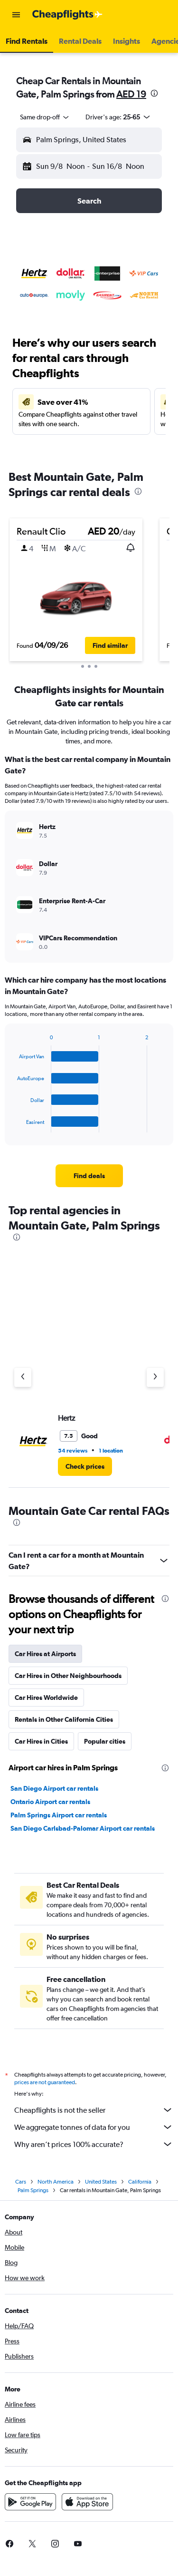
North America (55, 2181)
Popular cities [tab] (104, 1741)
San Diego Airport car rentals (54, 1788)
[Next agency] (155, 1377)
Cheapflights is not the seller (93, 2110)
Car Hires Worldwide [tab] (46, 1697)
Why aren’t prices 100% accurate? (93, 2144)
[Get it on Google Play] (30, 2501)
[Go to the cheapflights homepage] (67, 15)
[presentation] (154, 93)
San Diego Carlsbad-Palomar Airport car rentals (82, 1828)
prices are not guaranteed (44, 2082)
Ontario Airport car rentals (50, 1801)
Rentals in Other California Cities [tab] (64, 1719)
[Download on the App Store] (87, 2501)
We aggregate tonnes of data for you (93, 2127)
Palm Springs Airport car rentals (58, 1815)
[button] (16, 14)
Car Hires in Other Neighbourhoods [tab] (68, 1675)
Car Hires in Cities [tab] (41, 1741)
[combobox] (45, 117)
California (139, 2181)
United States (101, 2181)
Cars (20, 2181)
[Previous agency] (22, 1377)
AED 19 (131, 93)
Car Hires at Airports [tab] (45, 1654)
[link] (89, 1175)
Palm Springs (33, 2190)
